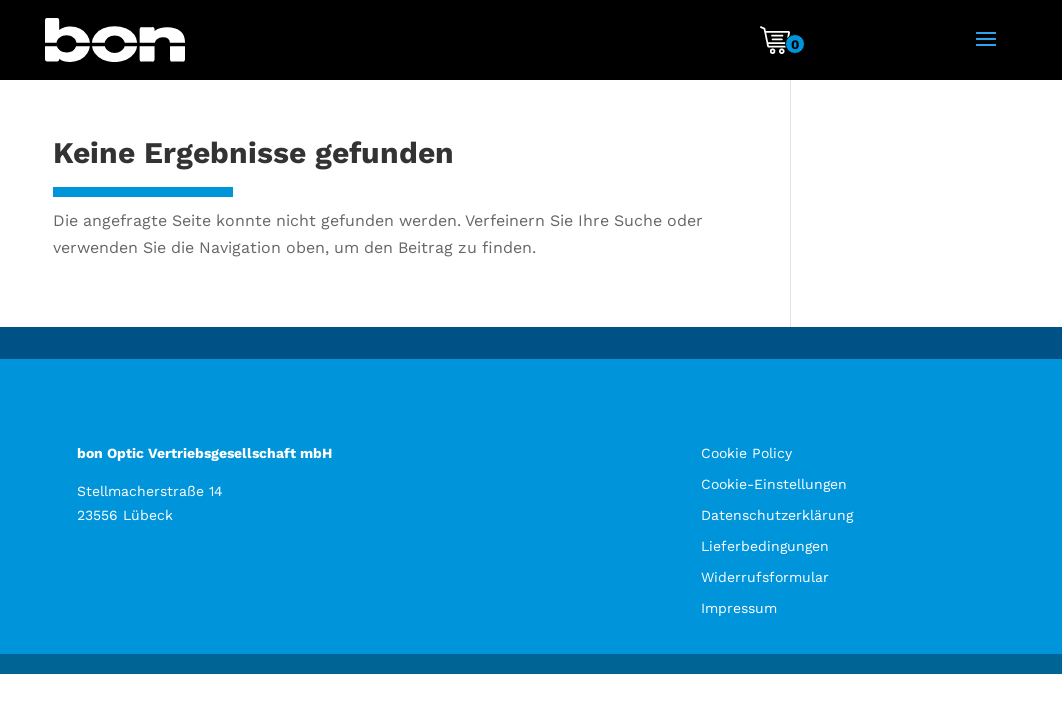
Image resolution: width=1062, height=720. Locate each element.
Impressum (739, 608)
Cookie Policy (746, 453)
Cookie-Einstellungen (774, 484)
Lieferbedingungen (765, 546)
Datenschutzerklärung (777, 515)
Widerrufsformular (765, 577)
